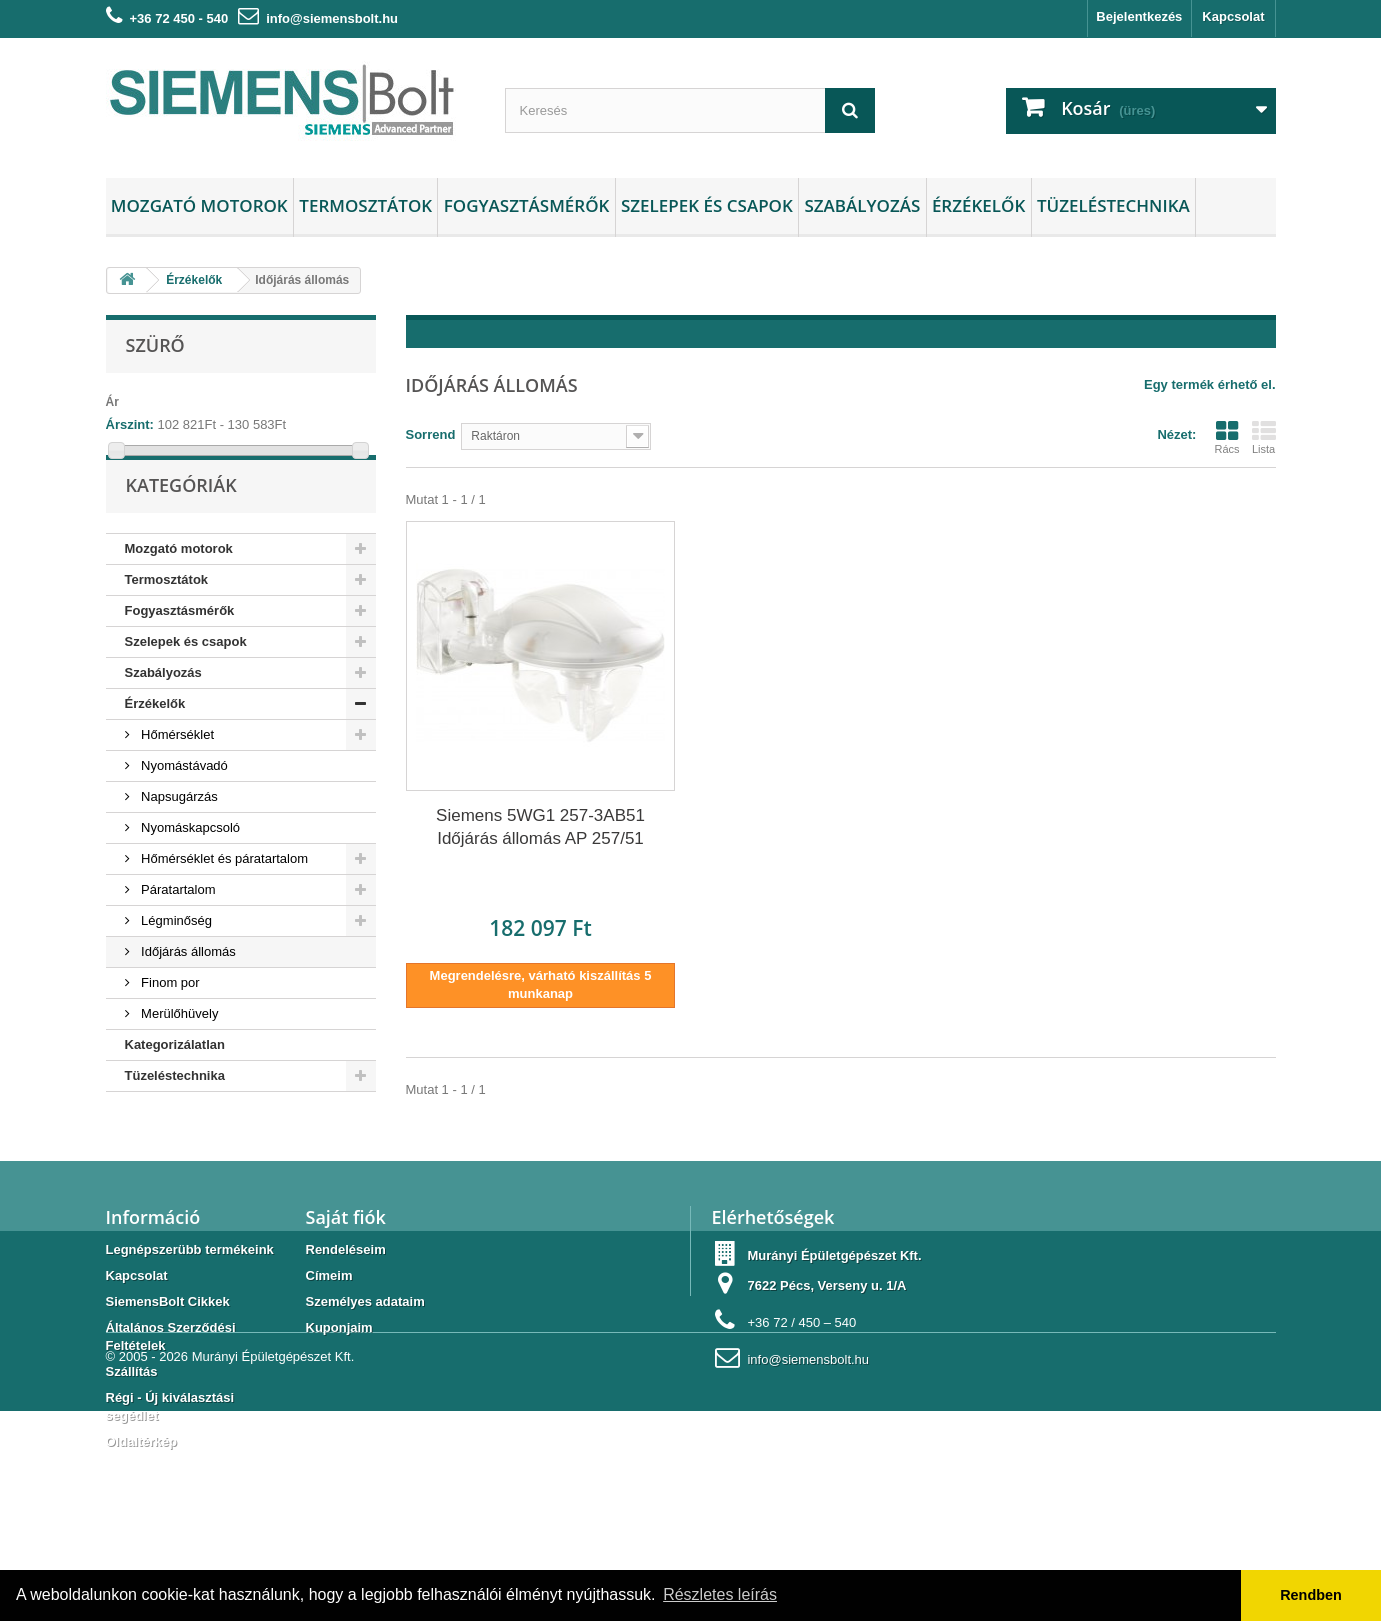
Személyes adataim (365, 1354)
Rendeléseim (346, 1302)
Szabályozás (862, 205)
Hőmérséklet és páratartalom (223, 900)
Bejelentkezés (1139, 16)
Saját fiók (346, 1270)
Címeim (329, 1328)
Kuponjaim (339, 1380)
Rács (1226, 437)
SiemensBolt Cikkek (168, 1354)
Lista (1264, 437)
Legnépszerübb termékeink (190, 1302)
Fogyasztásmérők (527, 205)
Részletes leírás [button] (720, 1594)
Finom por (169, 1024)
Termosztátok (365, 205)
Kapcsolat (1233, 16)
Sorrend (431, 434)
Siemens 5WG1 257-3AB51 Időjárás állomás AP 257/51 (540, 827)
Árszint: (130, 424)
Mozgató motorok (199, 205)
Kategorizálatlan (175, 1086)
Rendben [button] (1311, 1595)
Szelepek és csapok (707, 205)
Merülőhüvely (178, 1055)
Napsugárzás (178, 838)
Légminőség (175, 962)
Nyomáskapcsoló (189, 869)
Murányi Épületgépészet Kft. (273, 1566)
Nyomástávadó (183, 807)
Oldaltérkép (142, 1494)
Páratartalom (177, 931)
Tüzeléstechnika (1113, 205)
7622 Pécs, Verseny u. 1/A (826, 1338)
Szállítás (132, 1424)
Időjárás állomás (187, 993)
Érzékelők (978, 205)
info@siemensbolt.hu (332, 18)
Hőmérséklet (176, 776)
